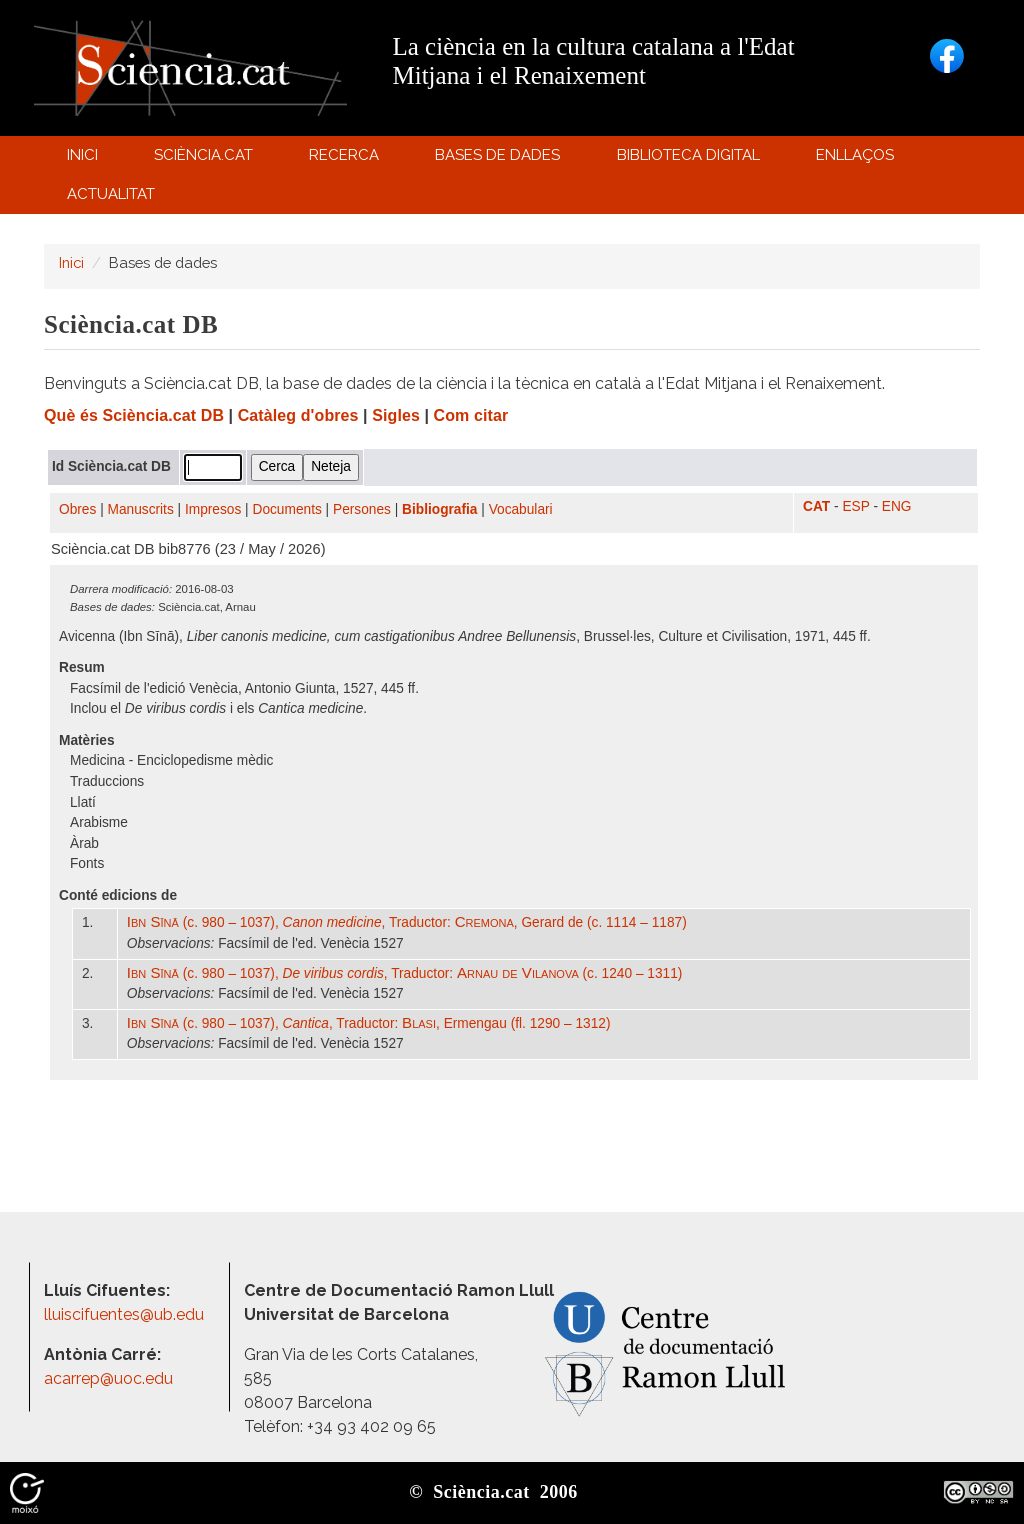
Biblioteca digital (691, 159)
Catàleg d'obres (298, 415)
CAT (816, 506)
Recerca (347, 159)
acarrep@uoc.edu (108, 1378)
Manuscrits (141, 509)
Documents (287, 509)
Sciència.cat (206, 159)
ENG (897, 506)
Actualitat (113, 198)
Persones (362, 509)
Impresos (213, 509)
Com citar (471, 415)
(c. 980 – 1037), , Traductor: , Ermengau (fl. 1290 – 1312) (369, 1023)
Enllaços (855, 155)
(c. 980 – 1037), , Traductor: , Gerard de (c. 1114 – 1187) (407, 922)
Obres (77, 509)
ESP (855, 506)
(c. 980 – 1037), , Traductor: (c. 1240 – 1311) (405, 973)
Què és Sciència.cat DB (134, 415)
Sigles (396, 415)
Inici (82, 155)
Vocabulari (521, 509)
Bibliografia (439, 509)
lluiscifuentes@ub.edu (126, 1314)
